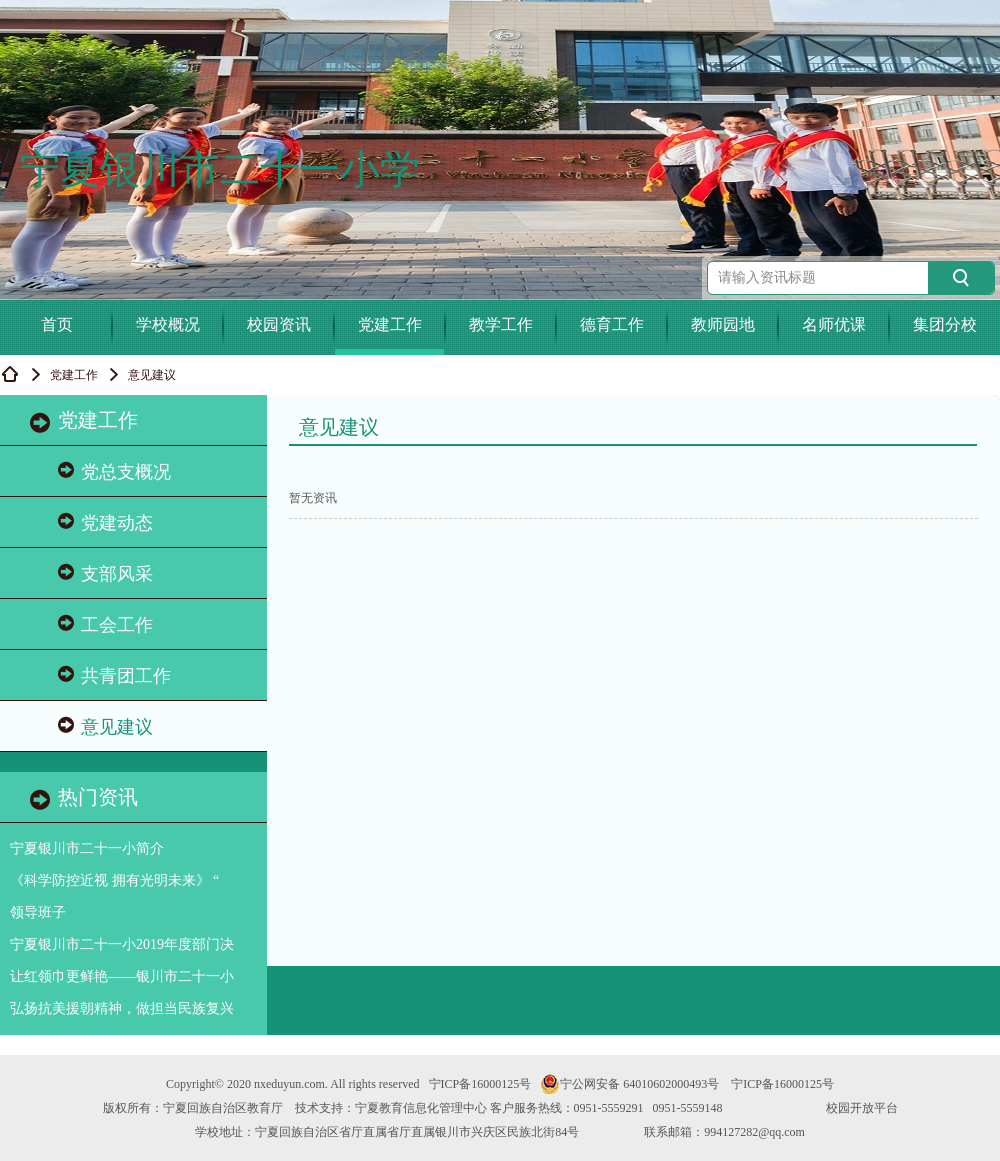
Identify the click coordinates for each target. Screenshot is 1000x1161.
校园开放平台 (862, 1108)
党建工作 (390, 324)
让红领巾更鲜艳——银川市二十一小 (122, 976)
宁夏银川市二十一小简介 (87, 848)
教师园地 (723, 324)
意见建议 (105, 726)
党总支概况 (114, 471)
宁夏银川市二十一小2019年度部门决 (122, 944)
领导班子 (38, 912)
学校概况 (168, 324)
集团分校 (945, 324)
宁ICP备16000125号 (480, 1084)
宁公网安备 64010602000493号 (629, 1084)
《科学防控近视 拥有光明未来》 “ (114, 880)
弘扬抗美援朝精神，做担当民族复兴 (122, 1008)
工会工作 (105, 624)
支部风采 (105, 573)
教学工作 (501, 324)
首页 (57, 324)
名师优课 (834, 324)
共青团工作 (114, 675)
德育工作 (612, 324)
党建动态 (105, 522)
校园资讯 (279, 324)
